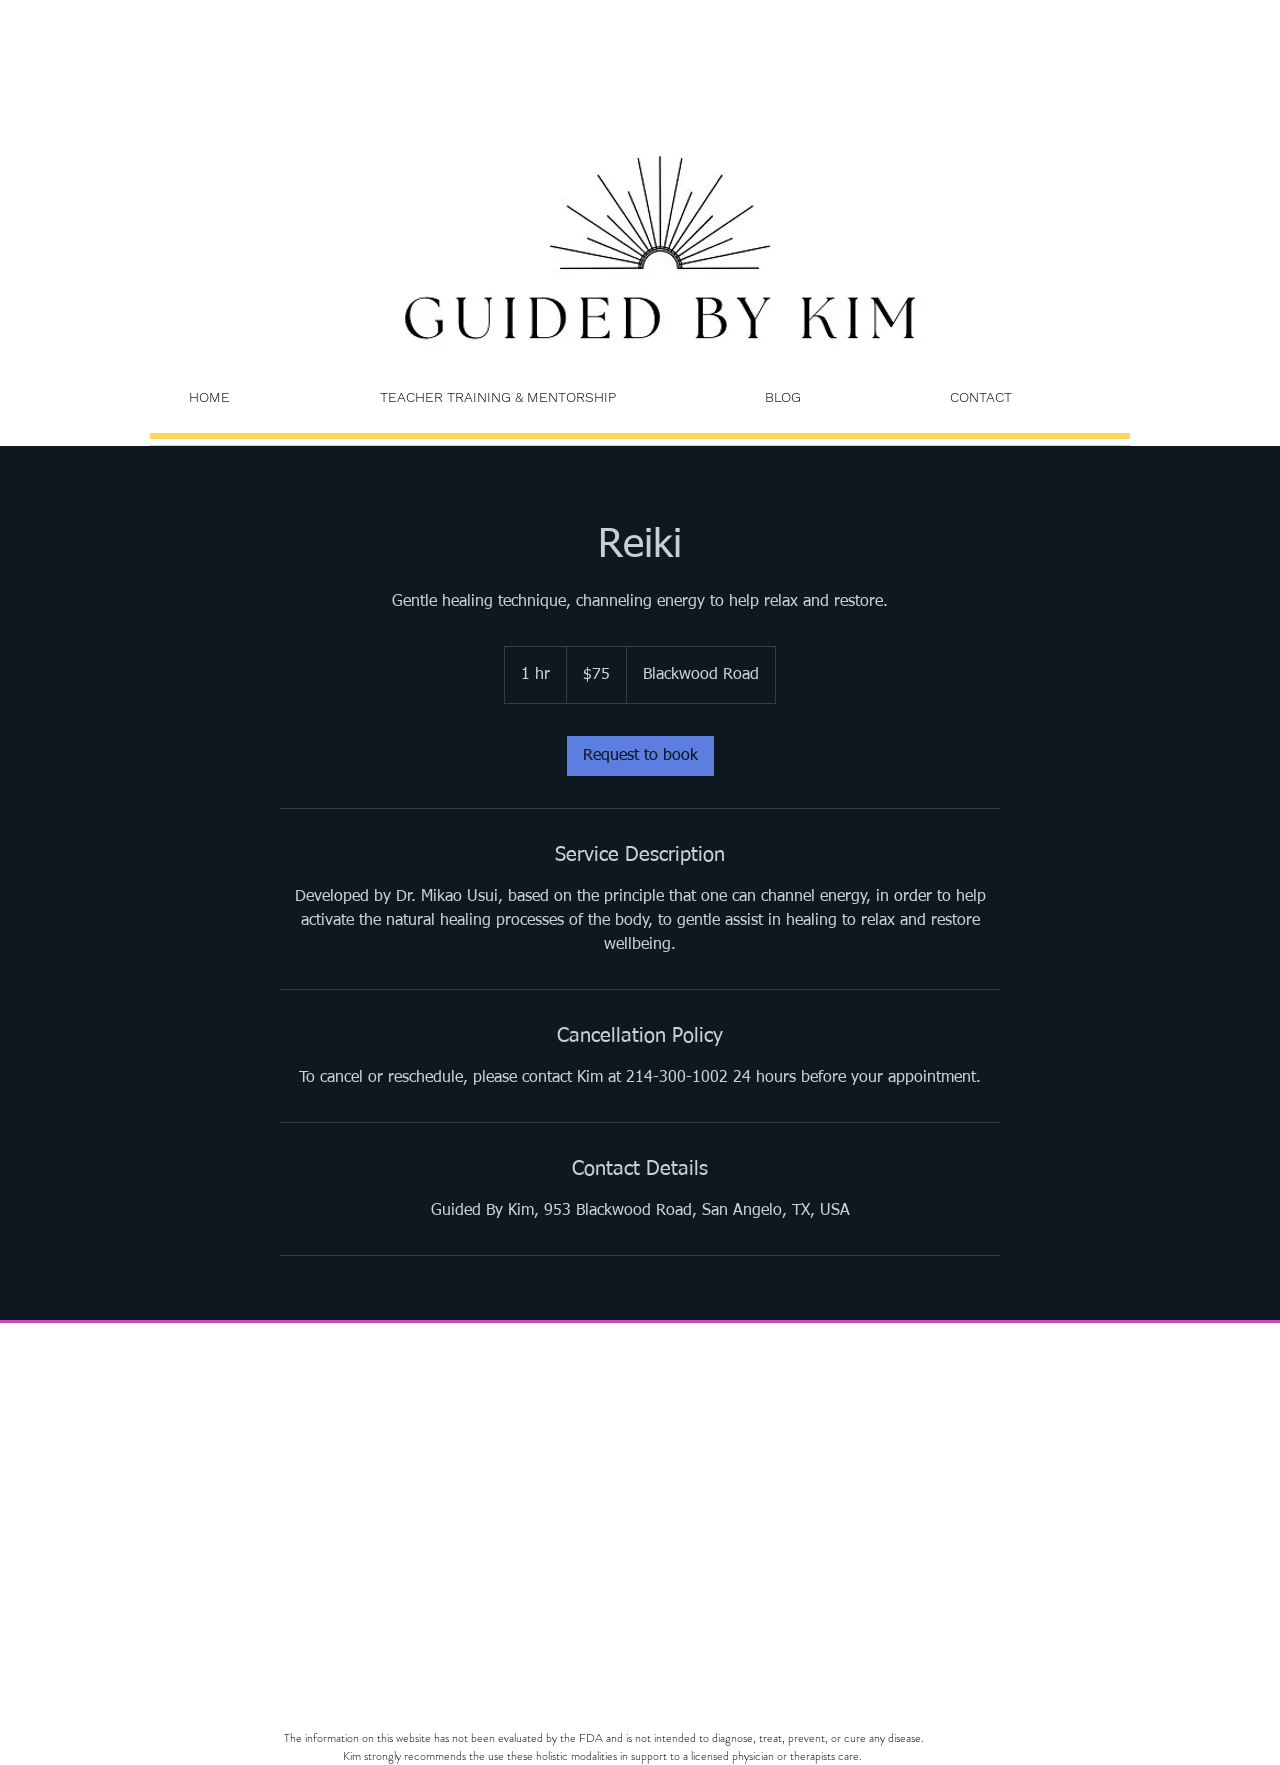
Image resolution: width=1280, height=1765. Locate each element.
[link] (640, 756)
